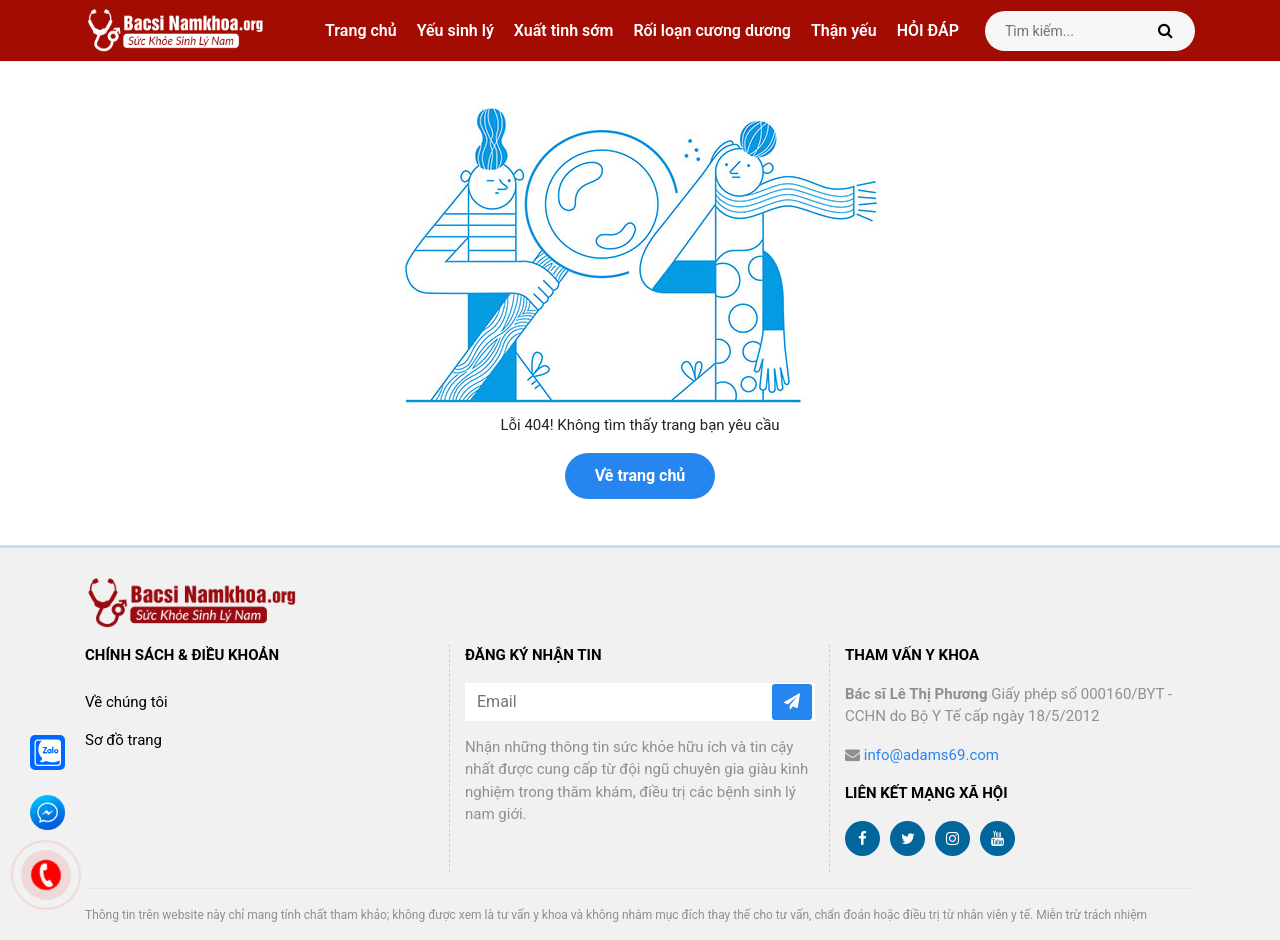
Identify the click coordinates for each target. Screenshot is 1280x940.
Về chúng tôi (126, 702)
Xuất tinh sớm (564, 30)
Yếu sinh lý (455, 30)
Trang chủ (361, 30)
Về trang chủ (640, 475)
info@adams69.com (931, 755)
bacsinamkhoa (178, 30)
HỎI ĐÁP (928, 30)
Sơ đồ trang (123, 740)
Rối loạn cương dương (712, 30)
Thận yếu (844, 30)
